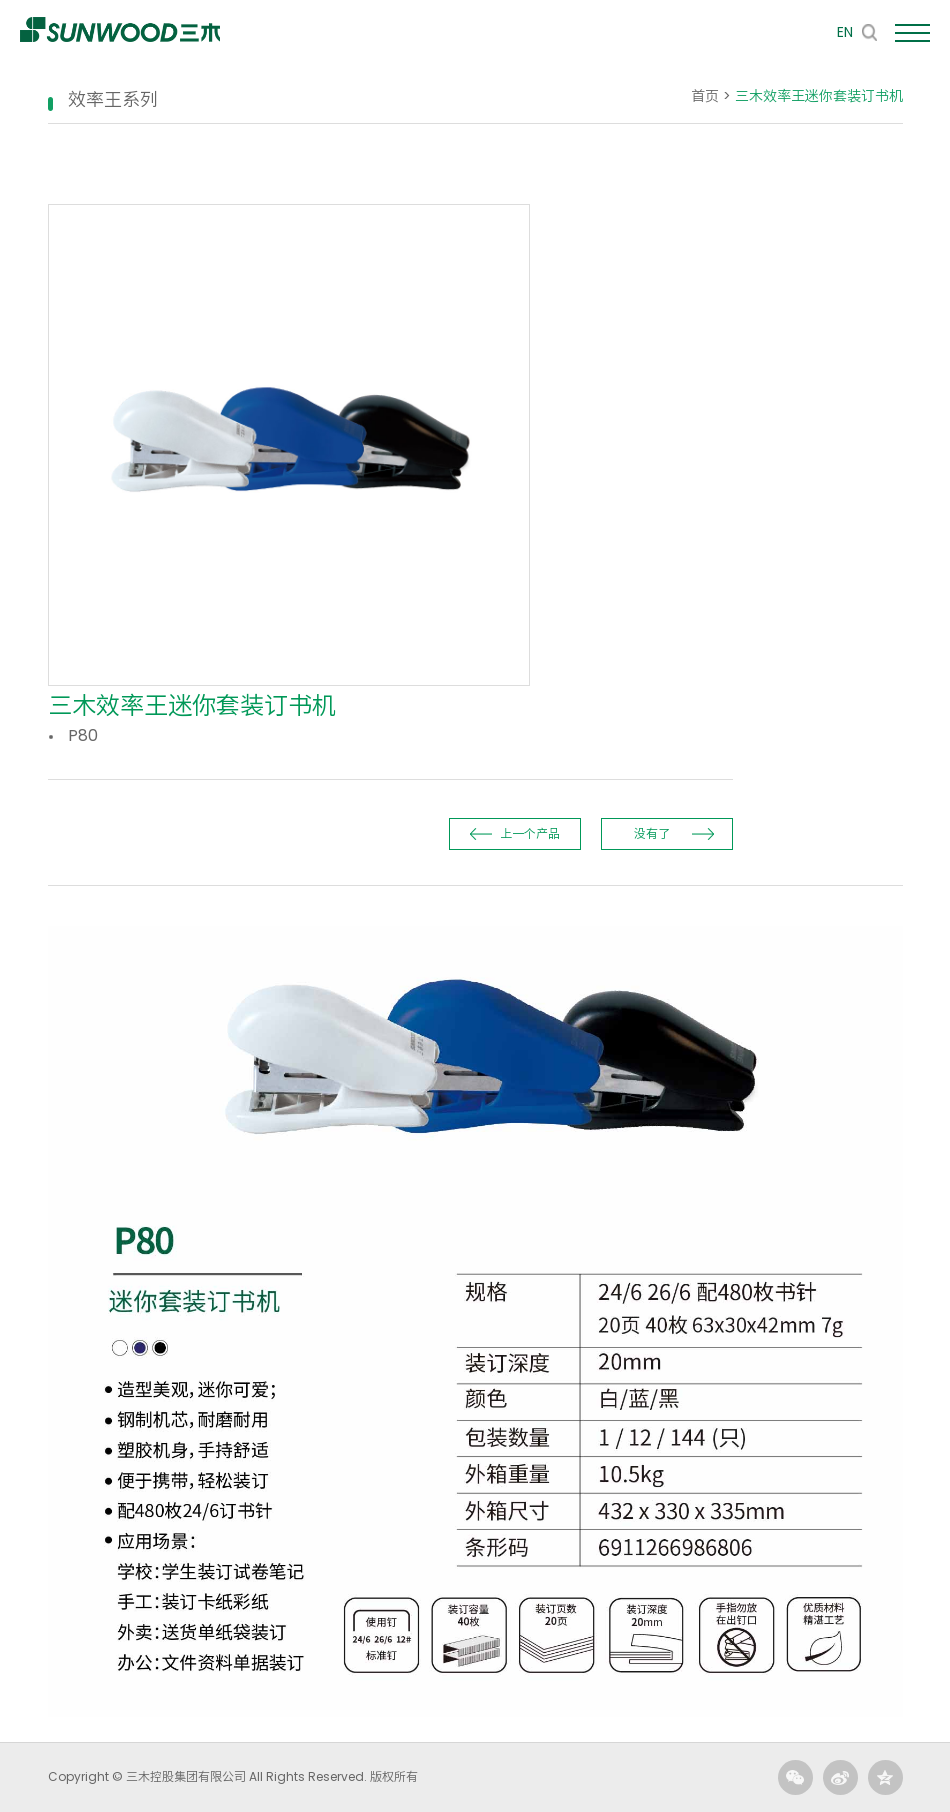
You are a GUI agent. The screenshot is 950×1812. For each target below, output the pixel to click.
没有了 (652, 833)
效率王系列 (113, 99)
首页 (705, 96)
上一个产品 (530, 833)
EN (845, 32)
